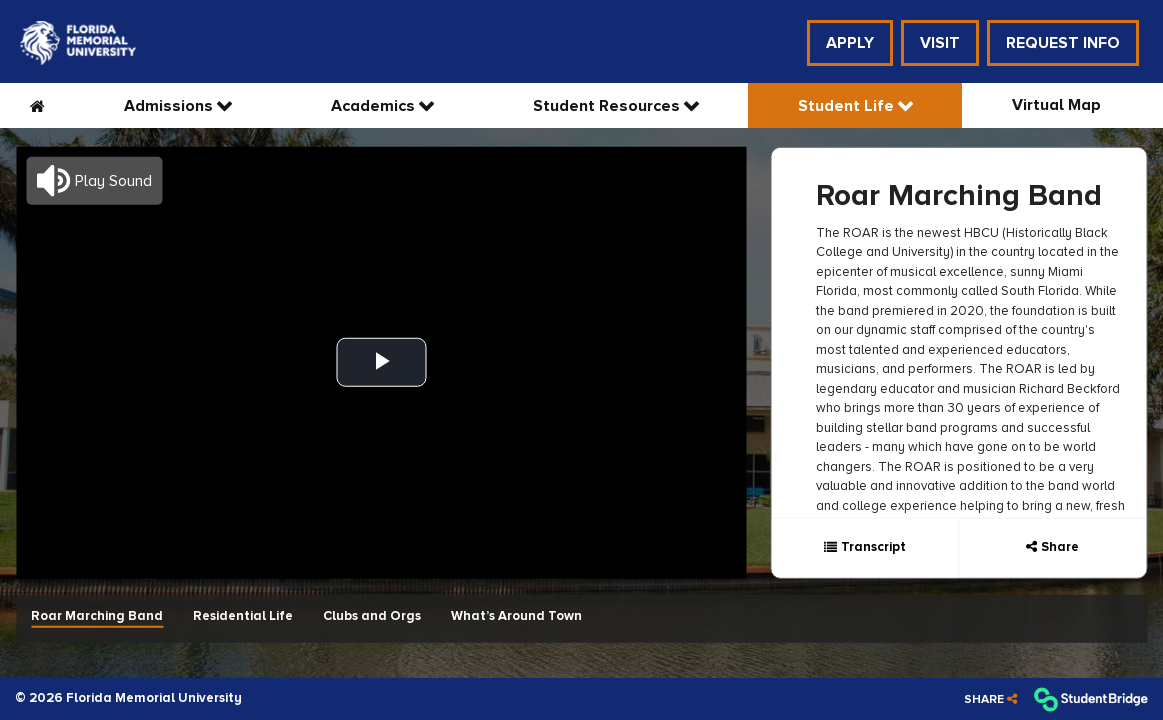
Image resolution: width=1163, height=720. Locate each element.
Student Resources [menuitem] (608, 106)
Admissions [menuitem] (170, 106)
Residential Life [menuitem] (243, 615)
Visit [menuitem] (940, 43)
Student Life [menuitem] (848, 106)
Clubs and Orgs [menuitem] (372, 615)
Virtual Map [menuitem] (1056, 105)
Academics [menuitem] (375, 106)
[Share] (990, 699)
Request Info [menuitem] (1063, 43)
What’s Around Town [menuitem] (516, 615)
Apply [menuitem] (850, 43)
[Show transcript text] (864, 547)
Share (1060, 547)
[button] (94, 180)
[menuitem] (78, 43)
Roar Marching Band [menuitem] (97, 615)
